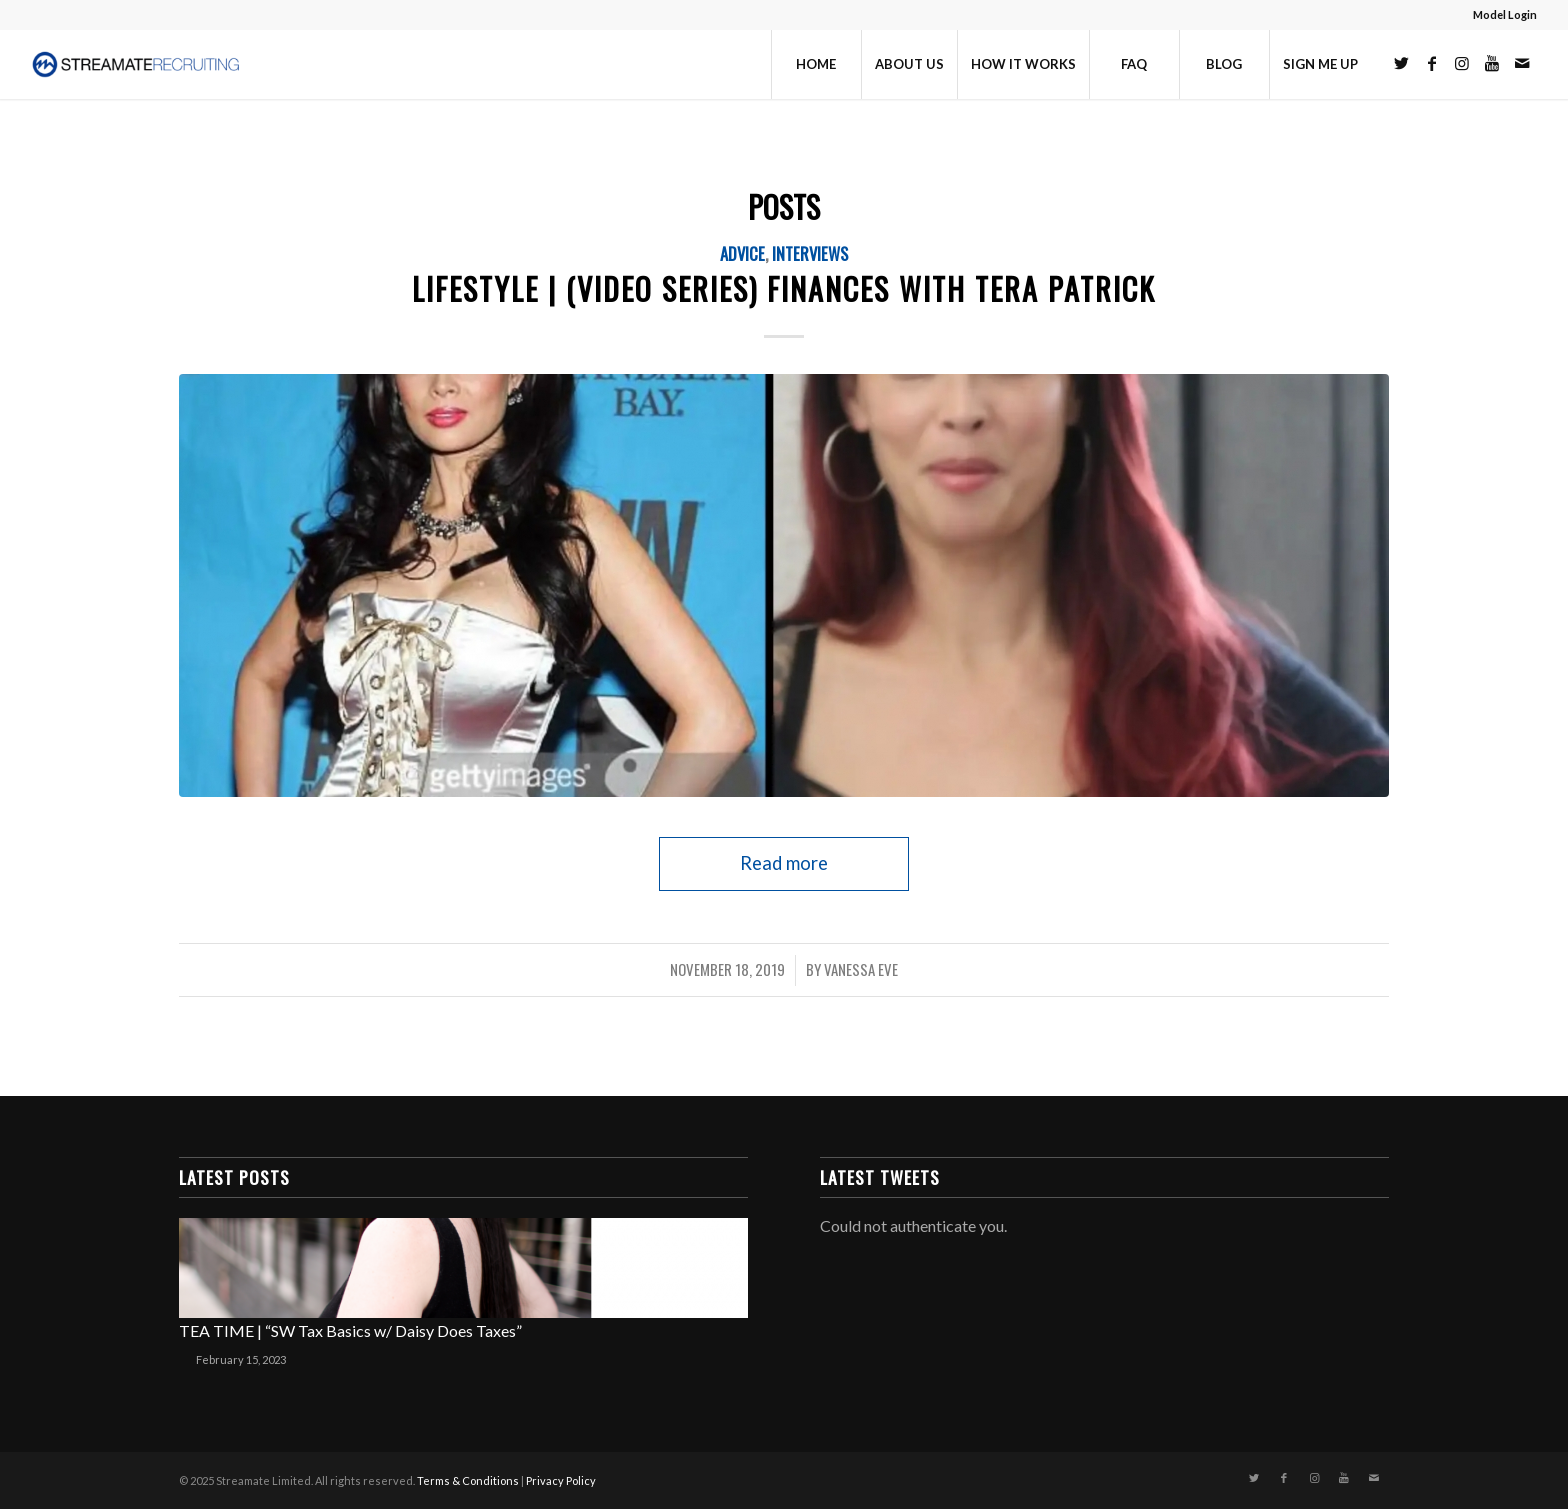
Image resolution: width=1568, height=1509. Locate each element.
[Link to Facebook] (1432, 63)
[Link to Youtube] (1492, 63)
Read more (784, 863)
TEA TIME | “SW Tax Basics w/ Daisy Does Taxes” (350, 1330)
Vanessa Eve (861, 969)
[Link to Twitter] (1402, 63)
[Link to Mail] (1522, 63)
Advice (742, 253)
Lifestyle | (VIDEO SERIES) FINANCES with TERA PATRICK (784, 288)
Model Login (1505, 14)
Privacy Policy (561, 1480)
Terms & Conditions (468, 1480)
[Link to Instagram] (1462, 63)
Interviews (810, 253)
